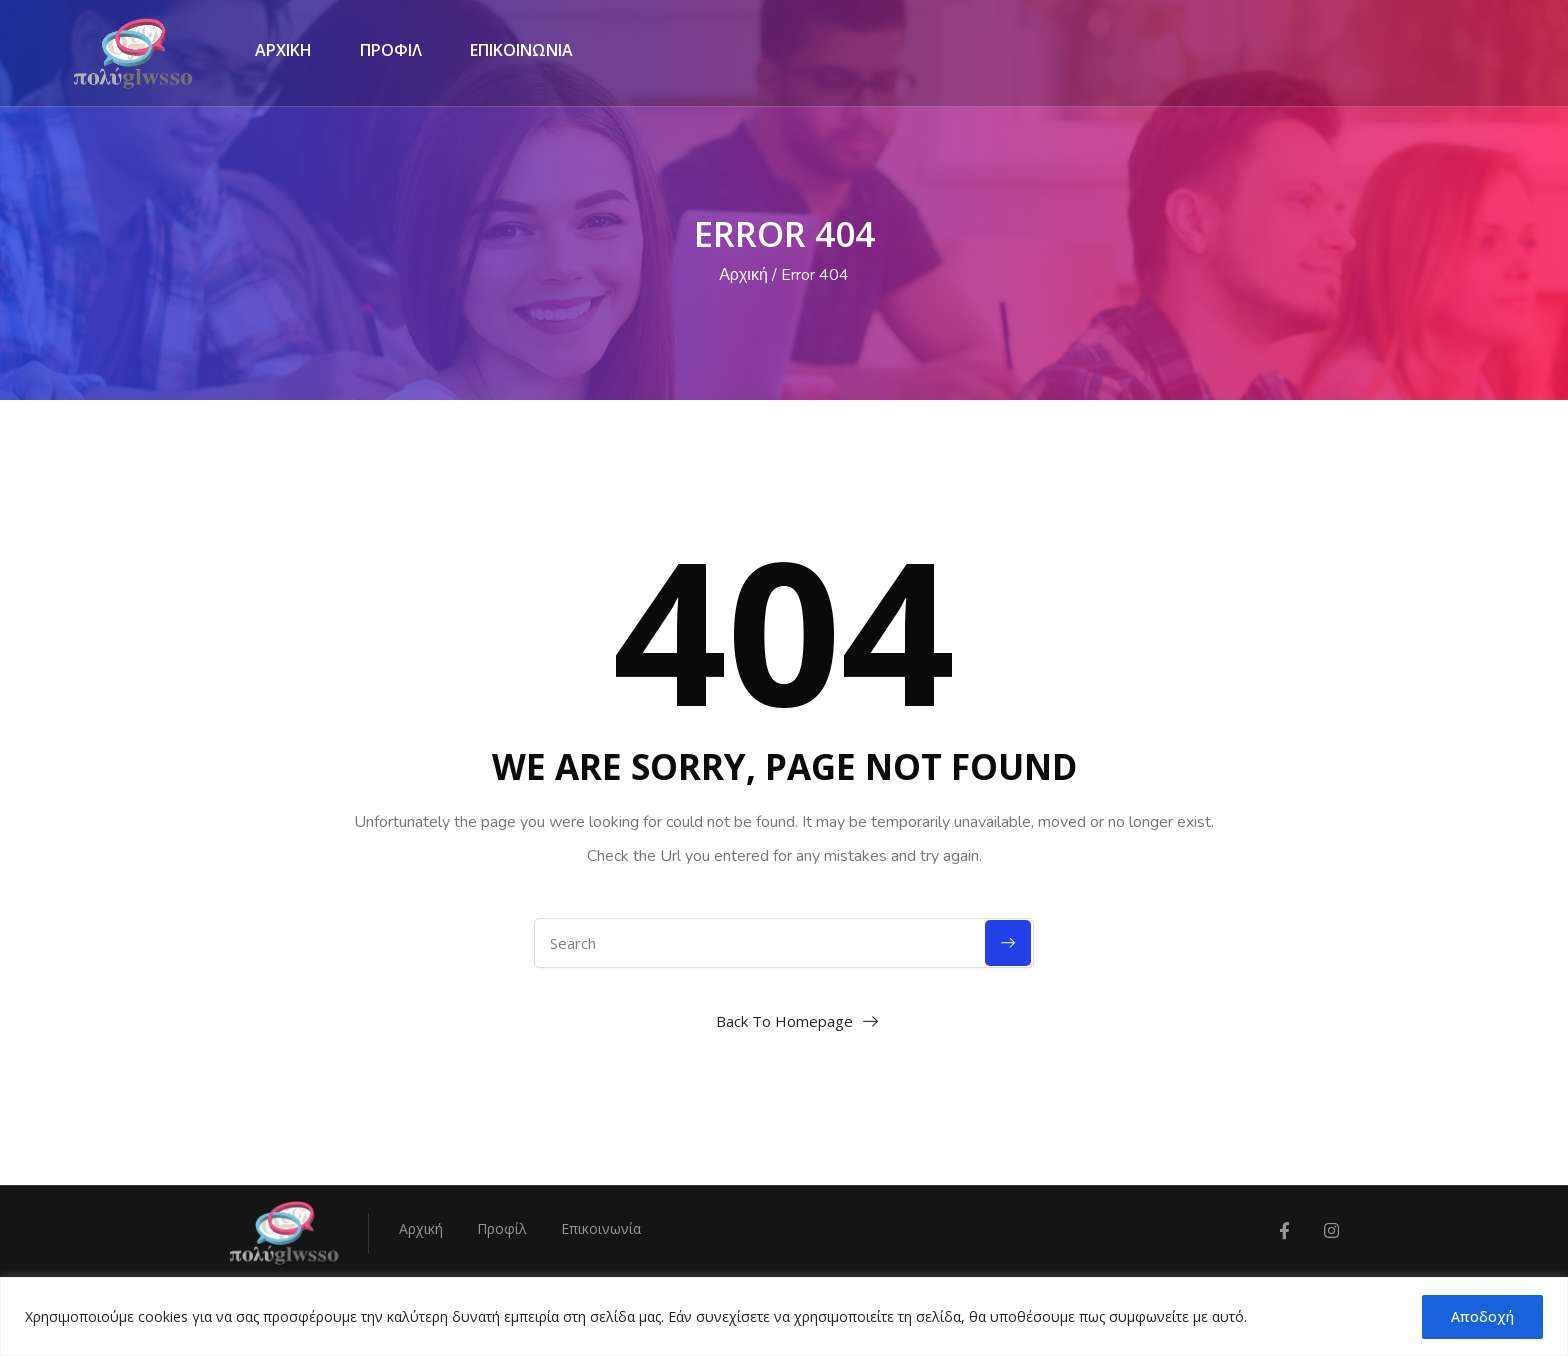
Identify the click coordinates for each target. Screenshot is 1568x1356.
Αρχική (743, 275)
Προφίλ (502, 1228)
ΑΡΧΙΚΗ (283, 50)
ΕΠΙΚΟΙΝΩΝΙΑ (521, 50)
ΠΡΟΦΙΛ (391, 50)
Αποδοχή (1482, 1316)
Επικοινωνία (601, 1228)
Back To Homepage (784, 1021)
